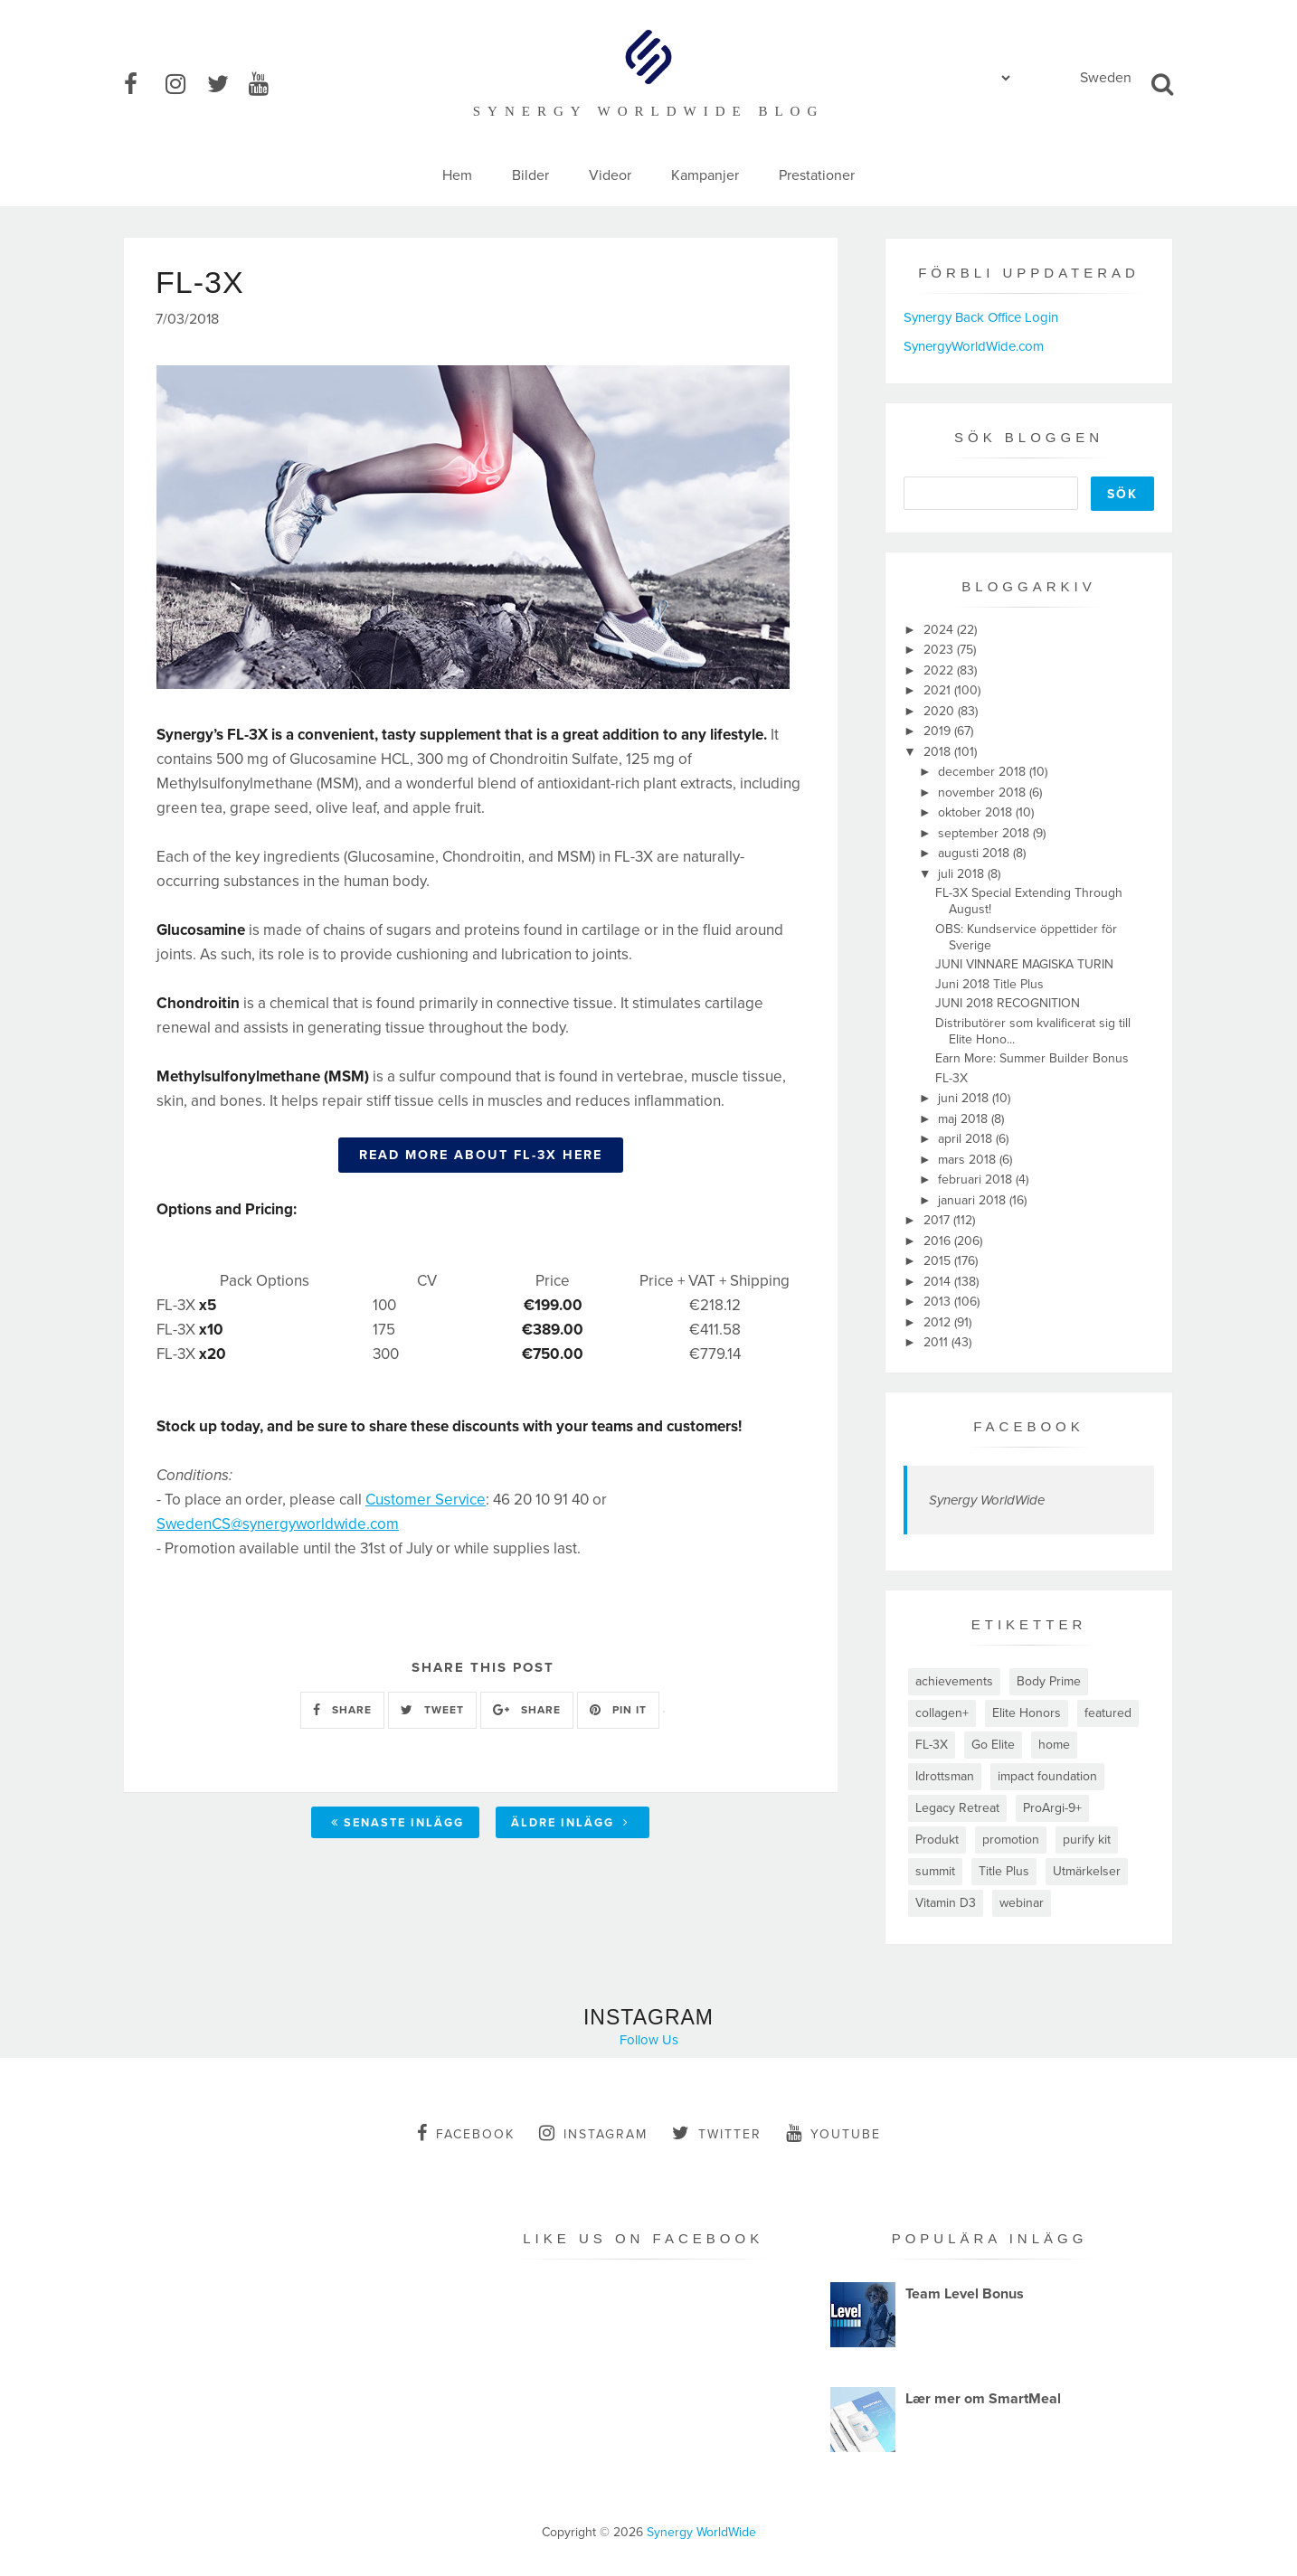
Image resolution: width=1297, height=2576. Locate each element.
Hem (457, 175)
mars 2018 (968, 1159)
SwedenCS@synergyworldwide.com (277, 1523)
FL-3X (951, 1078)
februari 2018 (977, 1179)
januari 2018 (973, 1200)
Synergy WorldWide (987, 1500)
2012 (938, 1322)
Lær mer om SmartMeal (983, 2399)
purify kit (1087, 1839)
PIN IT (618, 1709)
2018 (938, 752)
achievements (954, 1681)
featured (1107, 1713)
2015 (938, 1261)
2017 (938, 1220)
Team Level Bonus (964, 2294)
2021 (938, 690)
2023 (940, 649)
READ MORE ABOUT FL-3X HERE (480, 1155)
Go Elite (993, 1744)
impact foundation (1047, 1776)
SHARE (342, 1709)
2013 (938, 1301)
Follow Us (649, 2040)
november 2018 (983, 792)
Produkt (937, 1839)
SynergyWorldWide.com (974, 346)
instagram (593, 2133)
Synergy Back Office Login (981, 317)
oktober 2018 (977, 812)
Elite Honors (1026, 1713)
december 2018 (983, 771)
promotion (1010, 1839)
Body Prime (1049, 1681)
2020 (940, 711)
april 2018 (967, 1138)
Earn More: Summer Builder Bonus (1032, 1058)
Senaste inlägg (397, 1823)
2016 (938, 1241)
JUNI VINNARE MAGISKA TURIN (1024, 964)
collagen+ (942, 1713)
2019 (938, 731)
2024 (940, 629)
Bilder (530, 175)
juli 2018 (963, 874)
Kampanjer (705, 175)
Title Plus (1004, 1871)
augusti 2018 (975, 853)
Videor (610, 175)
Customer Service (425, 1499)
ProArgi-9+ (1052, 1808)
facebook (466, 2133)
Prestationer (817, 175)
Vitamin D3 (945, 1903)
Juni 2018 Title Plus (989, 984)
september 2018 (985, 833)
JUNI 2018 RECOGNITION (1007, 1003)
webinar (1021, 1903)
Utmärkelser (1087, 1871)
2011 (937, 1342)
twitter (717, 2133)
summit (935, 1871)
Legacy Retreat (957, 1808)
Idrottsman (944, 1776)
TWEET (432, 1709)
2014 (938, 1281)
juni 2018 (965, 1098)
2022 (940, 670)
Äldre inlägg (570, 1823)
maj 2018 (964, 1119)
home (1054, 1744)
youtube (833, 2133)
